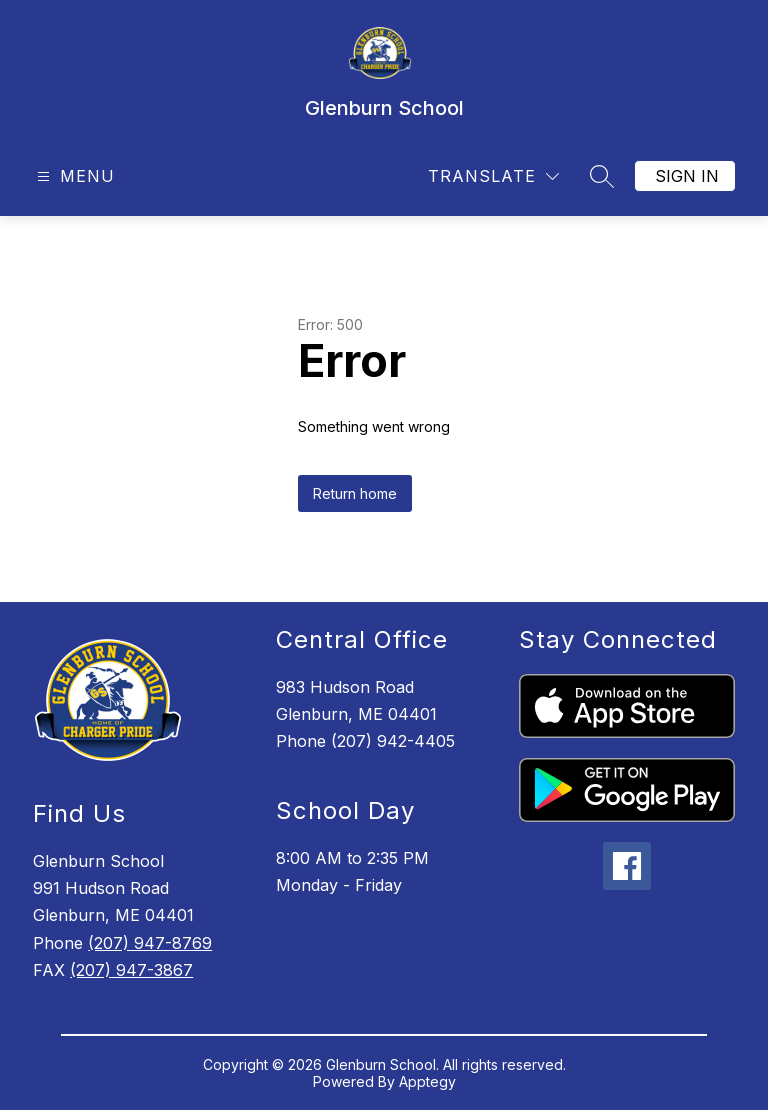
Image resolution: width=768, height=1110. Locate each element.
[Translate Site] (493, 176)
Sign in (687, 176)
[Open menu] (73, 176)
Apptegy (427, 1081)
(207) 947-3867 (131, 970)
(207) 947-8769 (150, 943)
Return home (355, 493)
